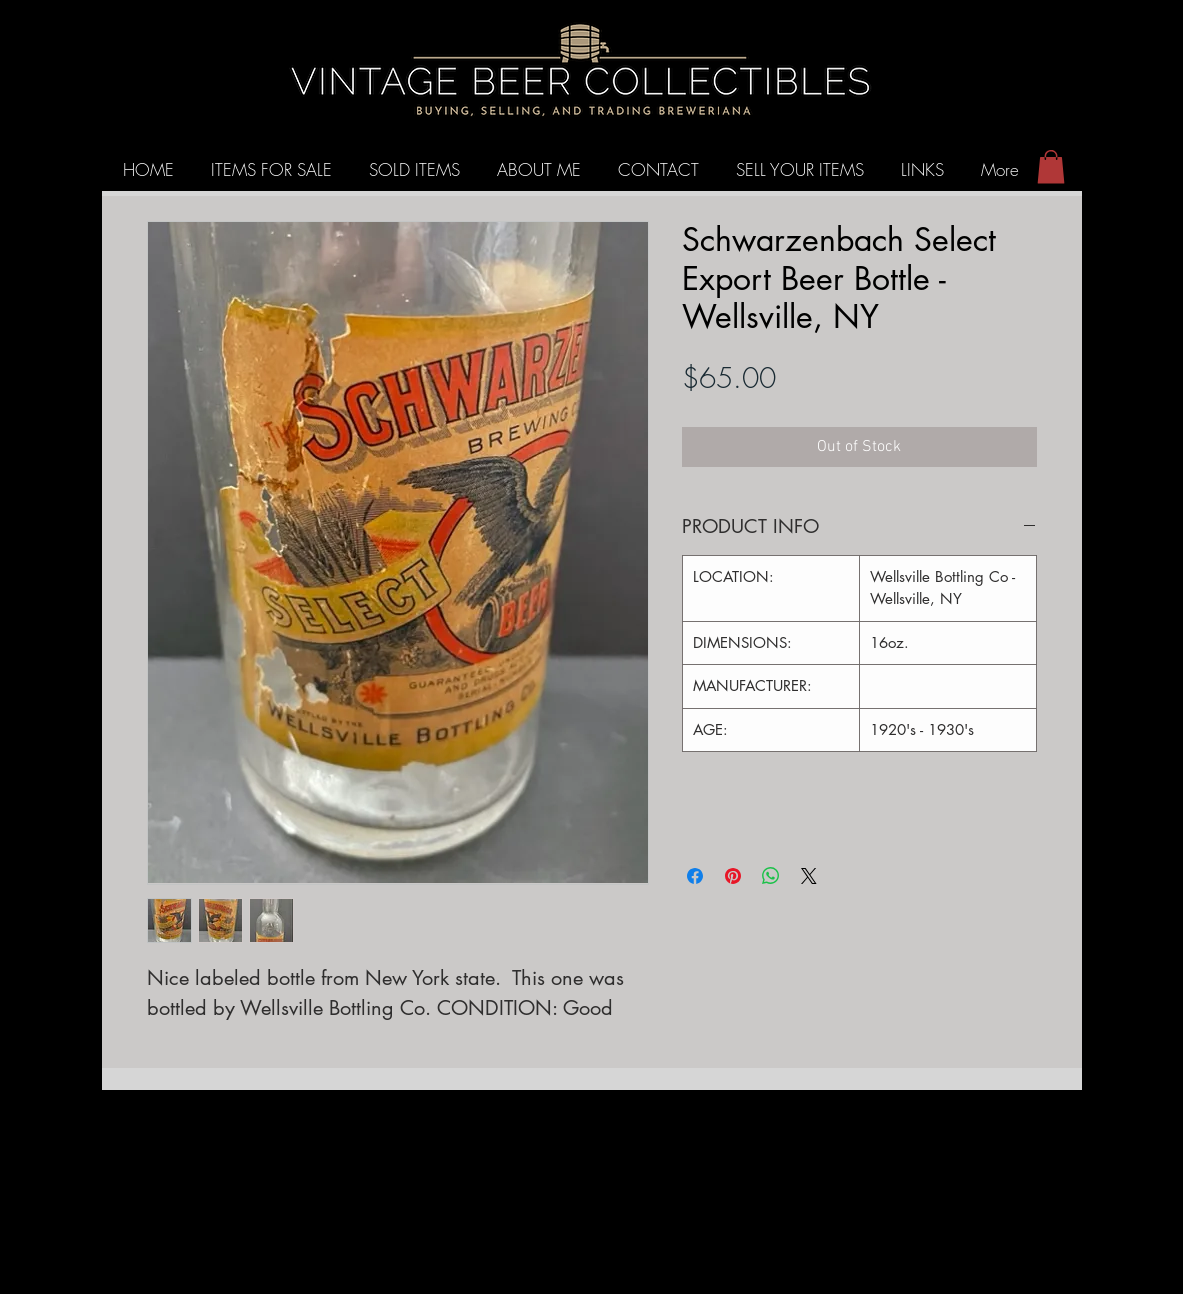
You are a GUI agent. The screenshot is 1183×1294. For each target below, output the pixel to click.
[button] (1051, 166)
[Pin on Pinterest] (733, 876)
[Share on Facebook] (695, 876)
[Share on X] (809, 876)
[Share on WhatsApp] (771, 876)
